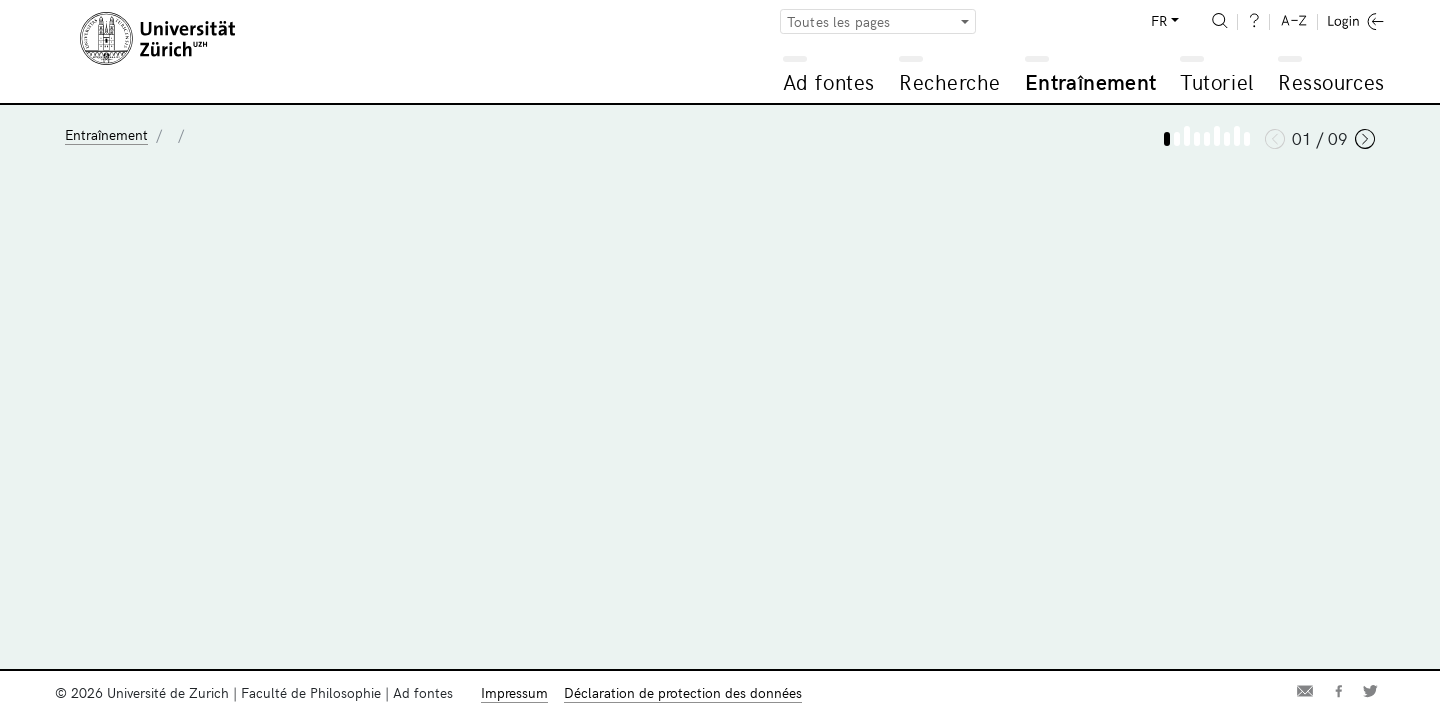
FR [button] (1159, 20)
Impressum (514, 692)
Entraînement (1090, 81)
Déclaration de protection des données (683, 692)
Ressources (1331, 81)
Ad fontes (829, 81)
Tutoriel (1216, 81)
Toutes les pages (839, 21)
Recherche (950, 81)
